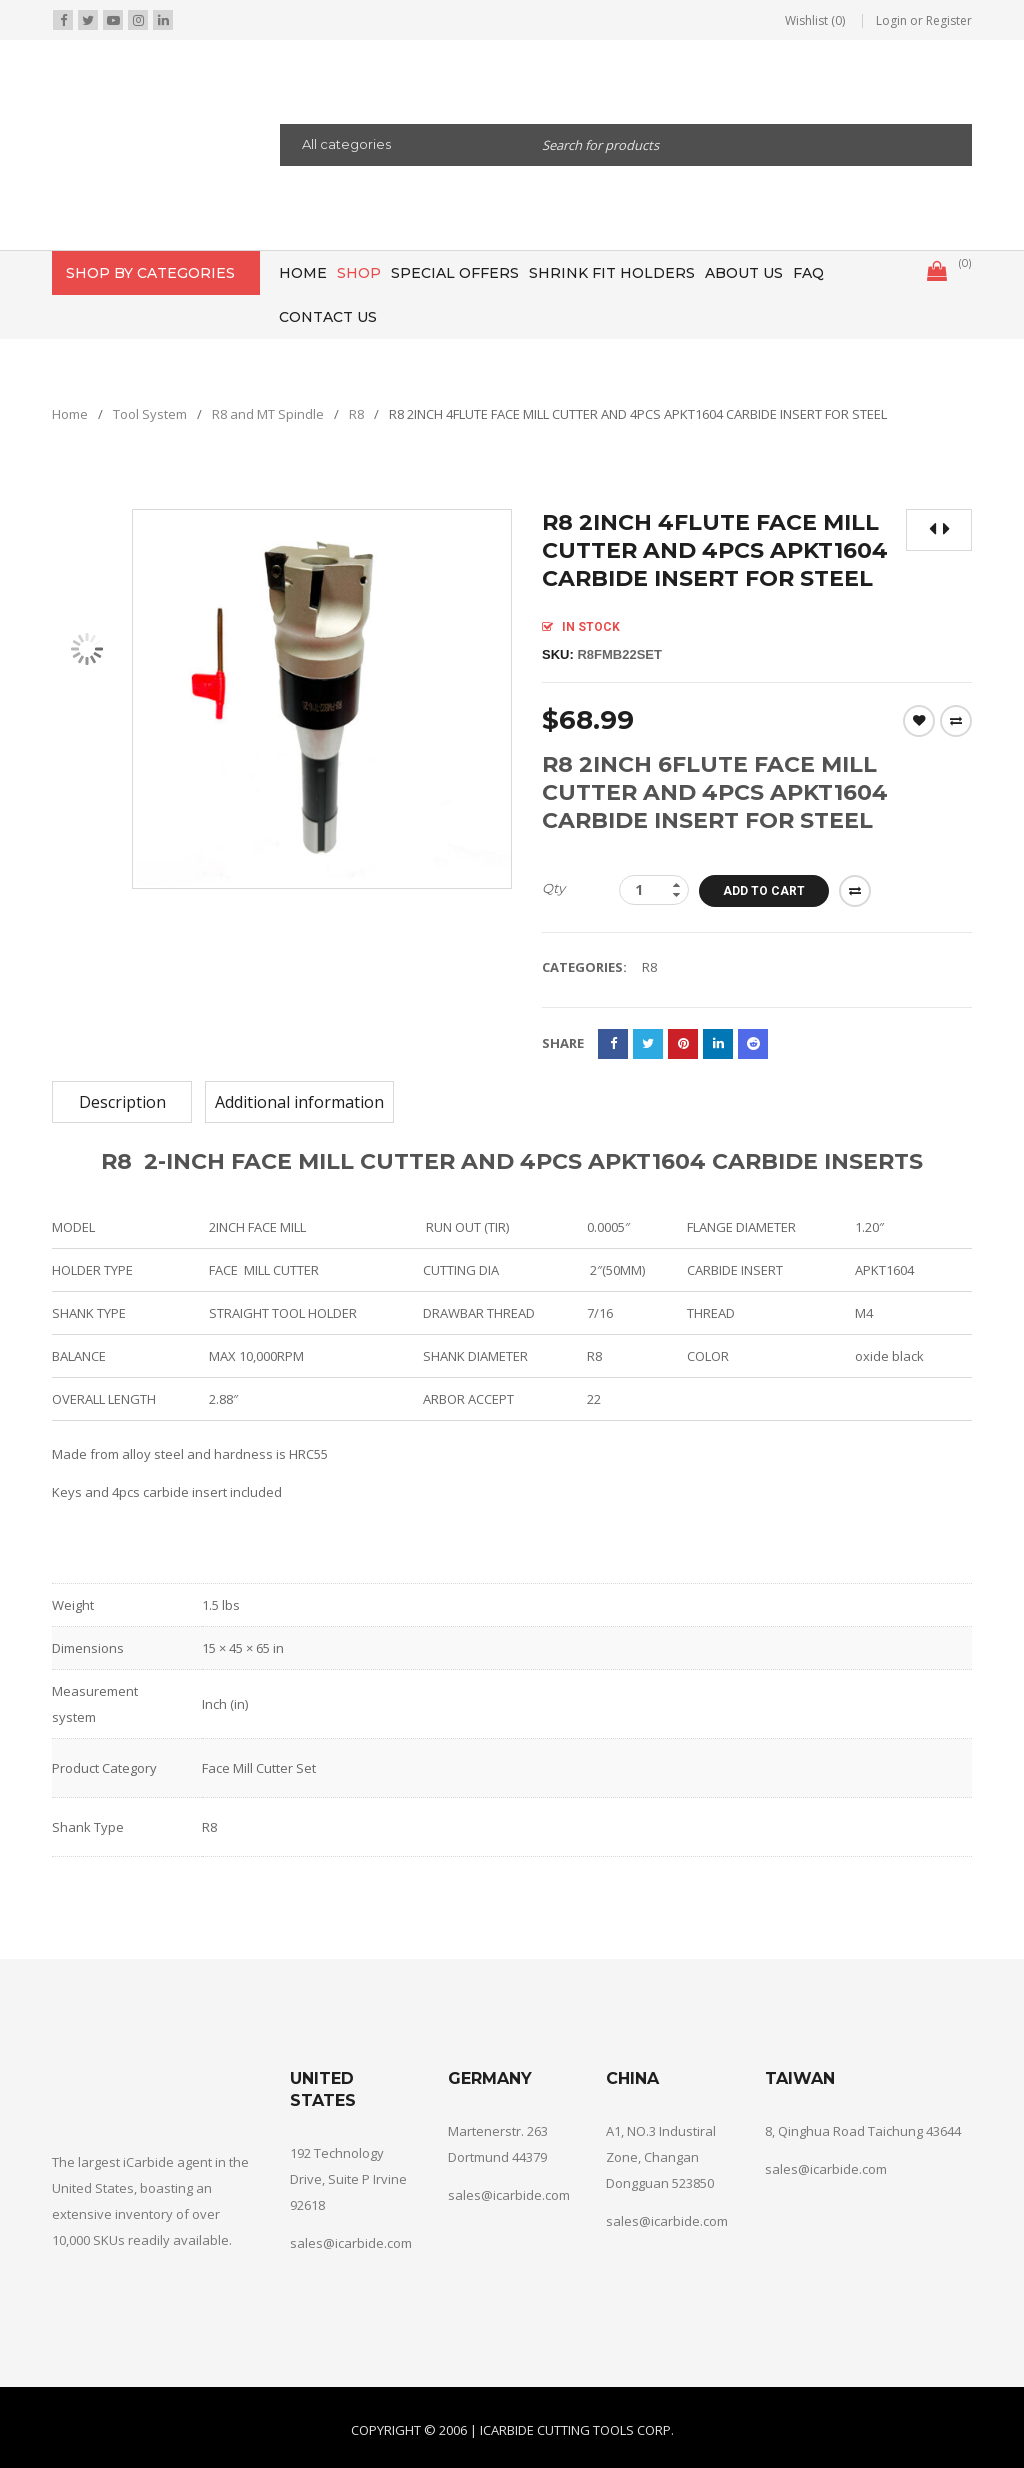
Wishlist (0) (815, 20)
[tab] (122, 1102)
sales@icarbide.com (351, 2243)
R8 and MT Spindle (268, 414)
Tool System (150, 414)
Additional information (299, 1102)
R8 (356, 414)
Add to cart (764, 891)
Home (70, 414)
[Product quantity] (654, 890)
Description (122, 1102)
